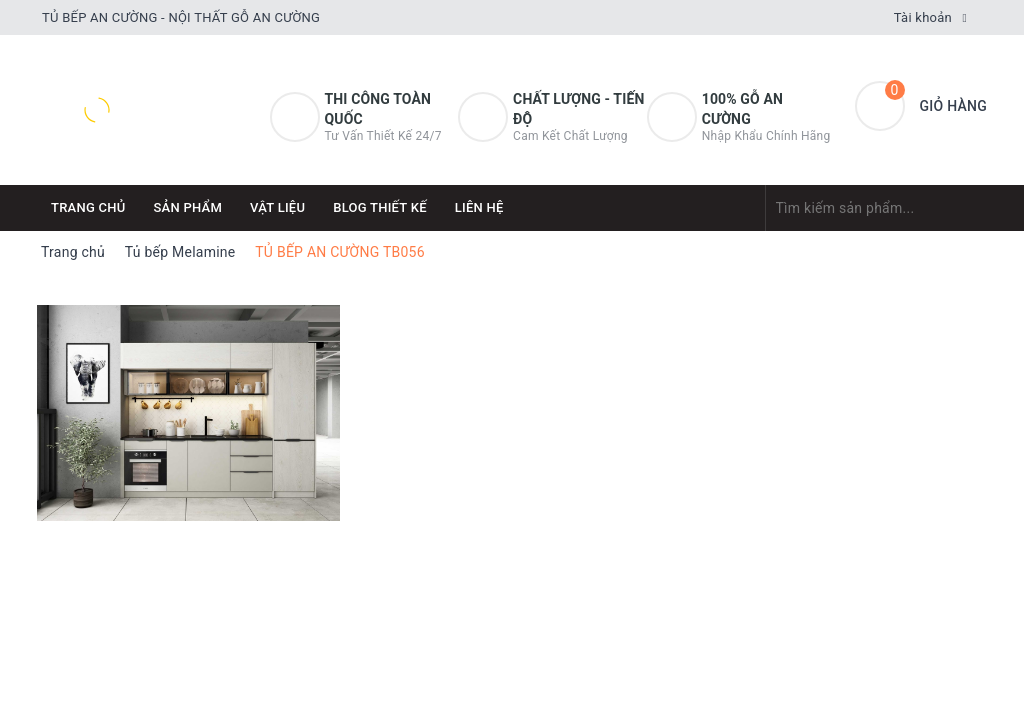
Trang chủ (88, 207)
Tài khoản (923, 17)
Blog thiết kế (380, 207)
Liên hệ (479, 207)
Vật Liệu (277, 207)
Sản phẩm (188, 207)
